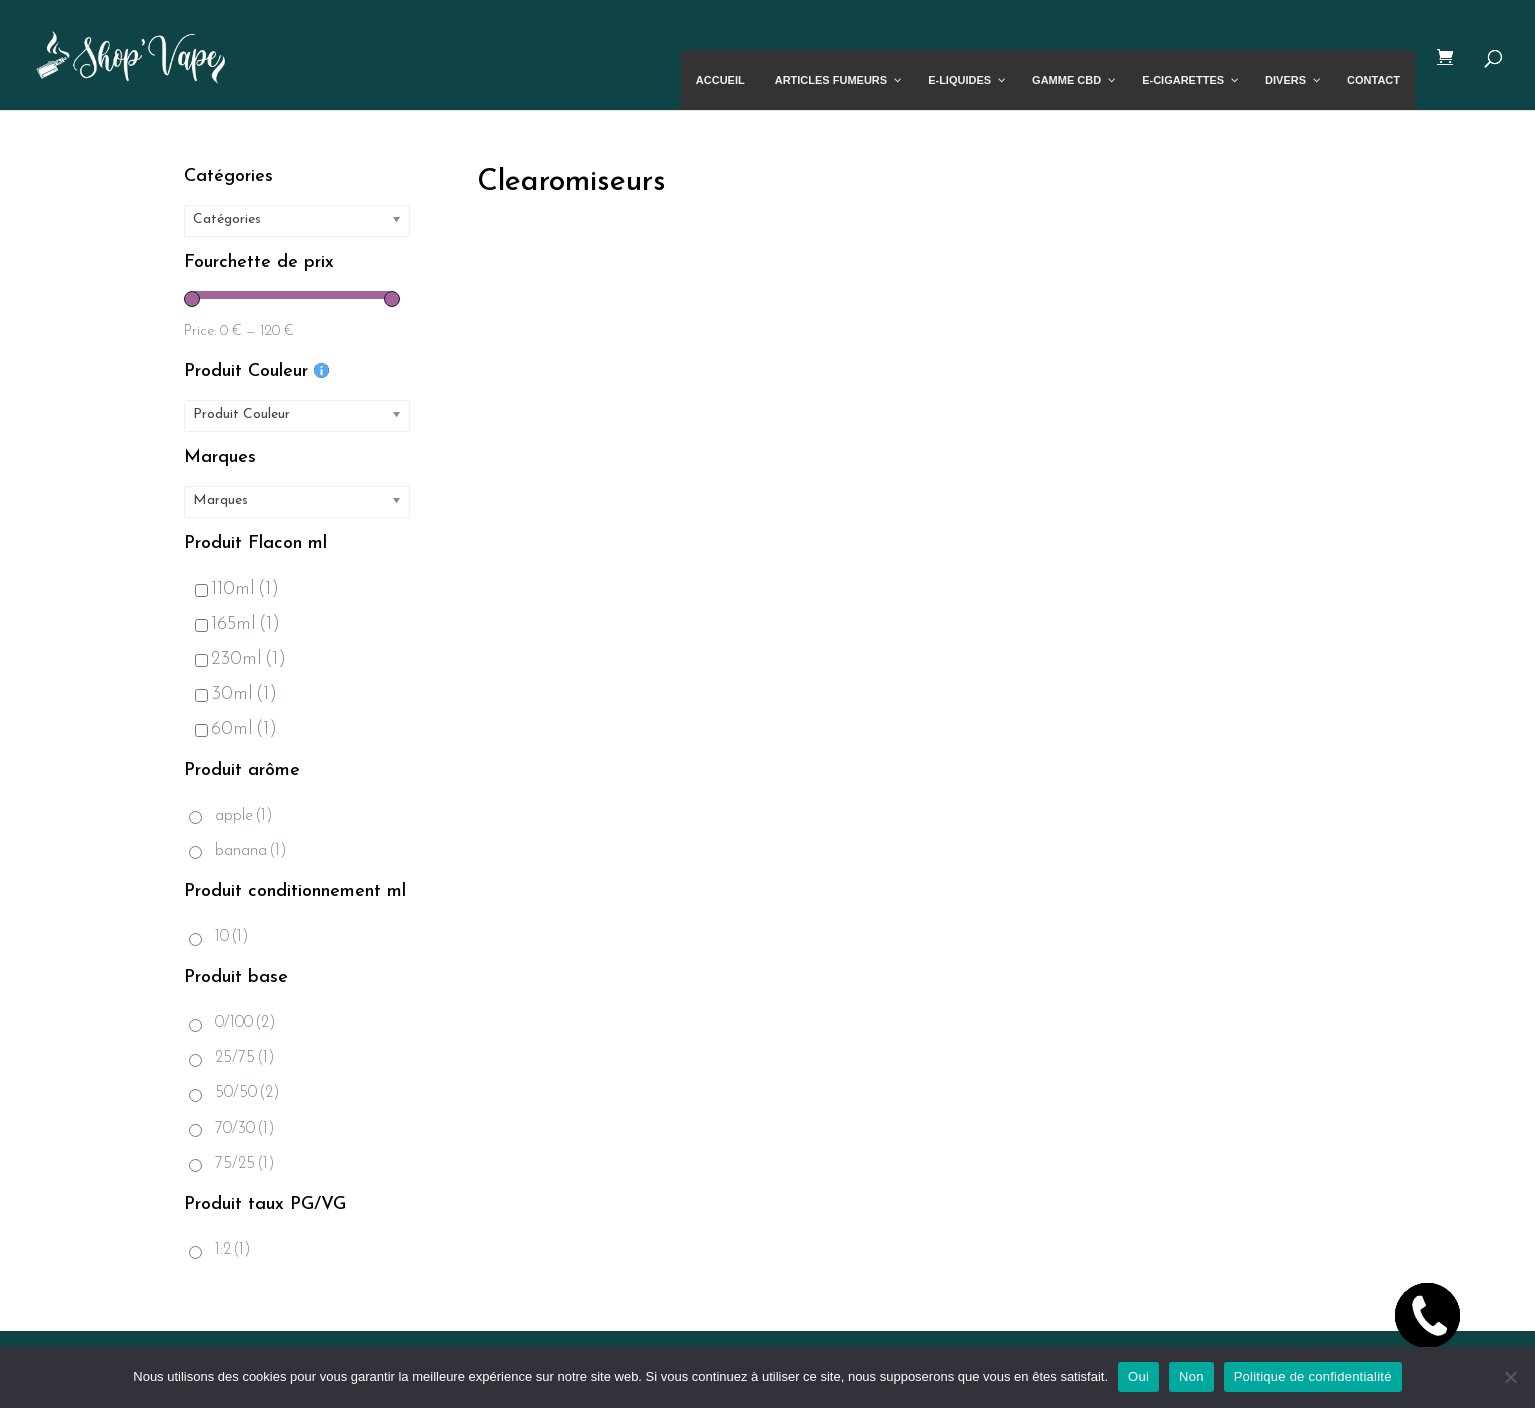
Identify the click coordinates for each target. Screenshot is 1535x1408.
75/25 (245, 1164)
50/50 (247, 1093)
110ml (237, 589)
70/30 (245, 1129)
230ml (240, 659)
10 (232, 937)
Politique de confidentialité (1313, 1376)
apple (244, 816)
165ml (237, 624)
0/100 (245, 1023)
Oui (1138, 1376)
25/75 (245, 1058)
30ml (236, 694)
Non (1191, 1376)
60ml (236, 729)
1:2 (233, 1250)
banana (251, 851)
